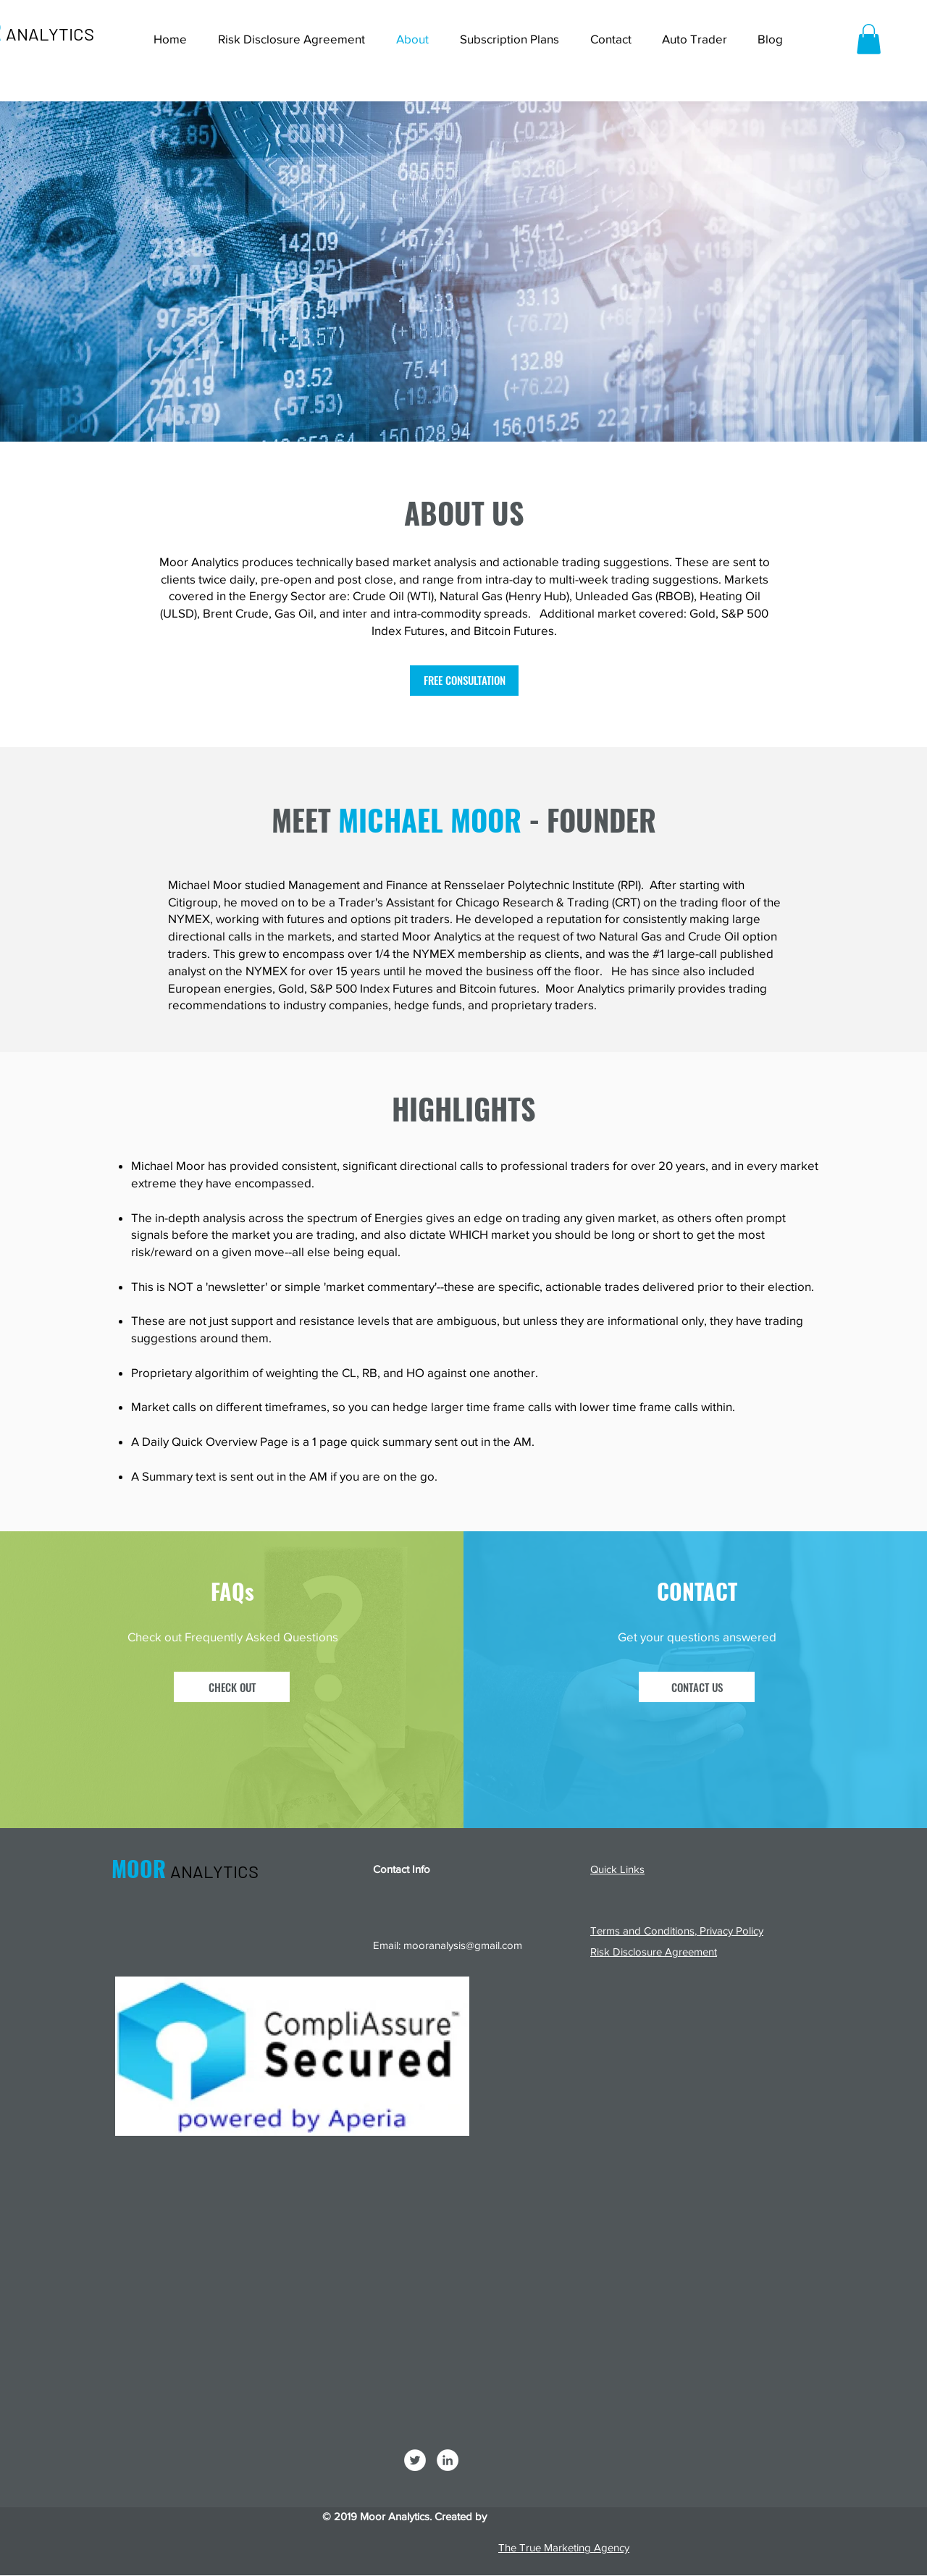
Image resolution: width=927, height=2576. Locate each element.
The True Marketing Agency (563, 2547)
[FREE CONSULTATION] (464, 680)
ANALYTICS (50, 33)
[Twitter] (415, 2460)
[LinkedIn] (447, 2460)
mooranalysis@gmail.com (462, 1945)
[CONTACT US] (697, 1687)
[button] (868, 39)
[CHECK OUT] (232, 1687)
